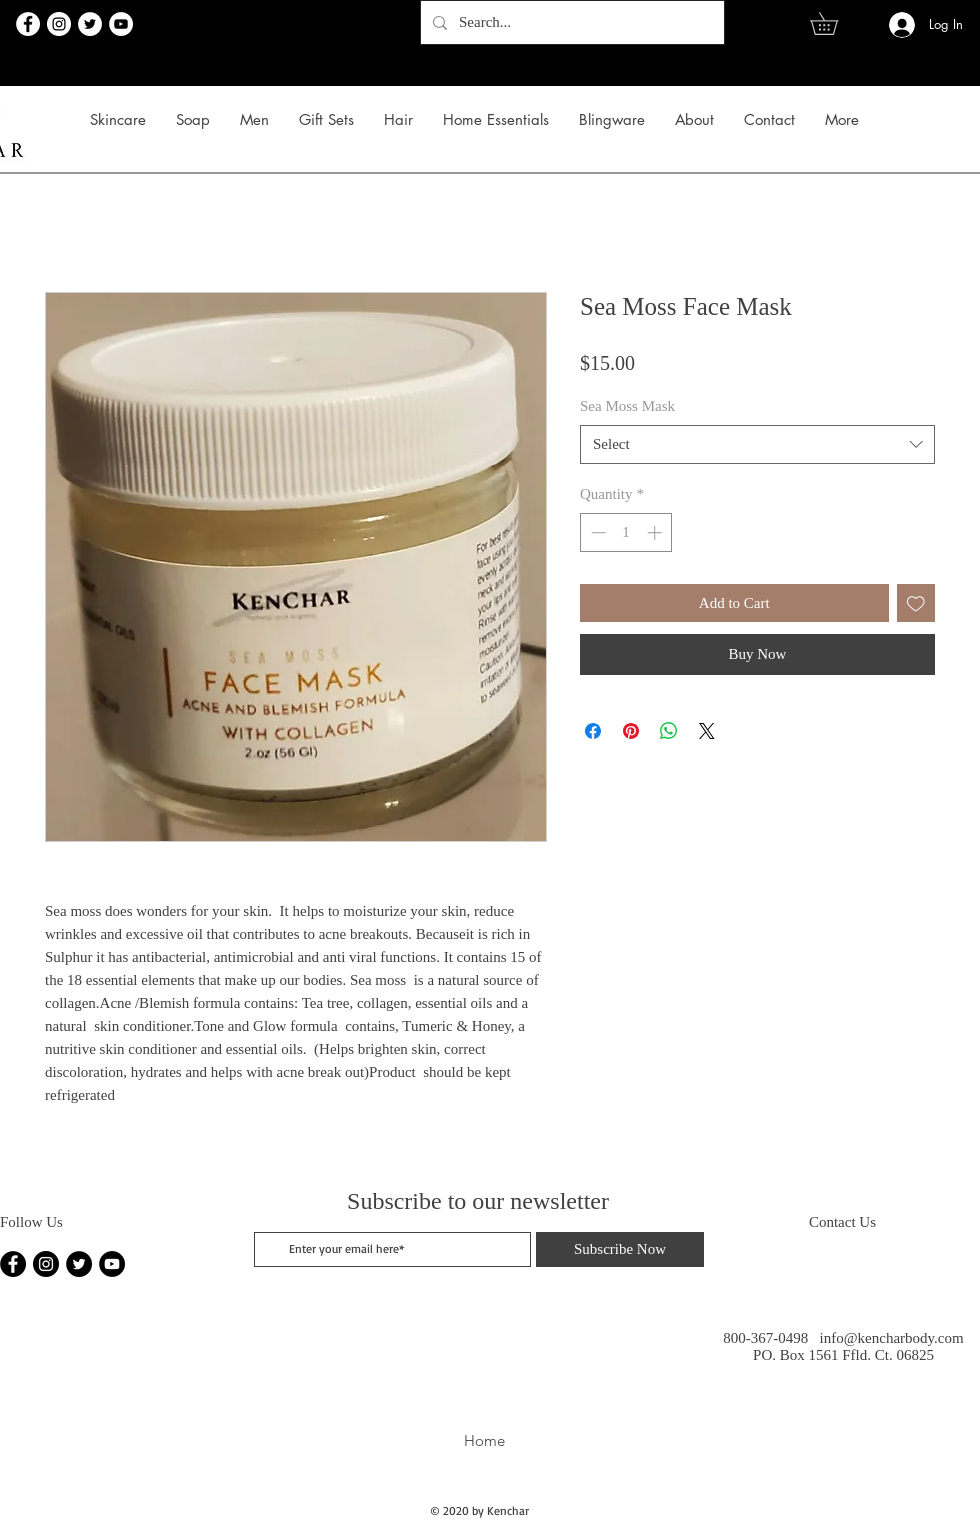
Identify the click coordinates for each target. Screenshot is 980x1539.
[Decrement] (596, 532)
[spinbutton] (626, 532)
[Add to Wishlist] (916, 603)
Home (484, 1440)
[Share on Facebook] (593, 731)
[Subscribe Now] (620, 1249)
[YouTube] (121, 24)
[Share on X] (707, 731)
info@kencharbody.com (892, 1338)
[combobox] (757, 444)
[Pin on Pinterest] (631, 731)
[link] (835, 23)
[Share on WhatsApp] (669, 731)
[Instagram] (59, 24)
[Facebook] (28, 24)
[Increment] (656, 532)
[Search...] (570, 22)
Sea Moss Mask (627, 406)
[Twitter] (90, 24)
